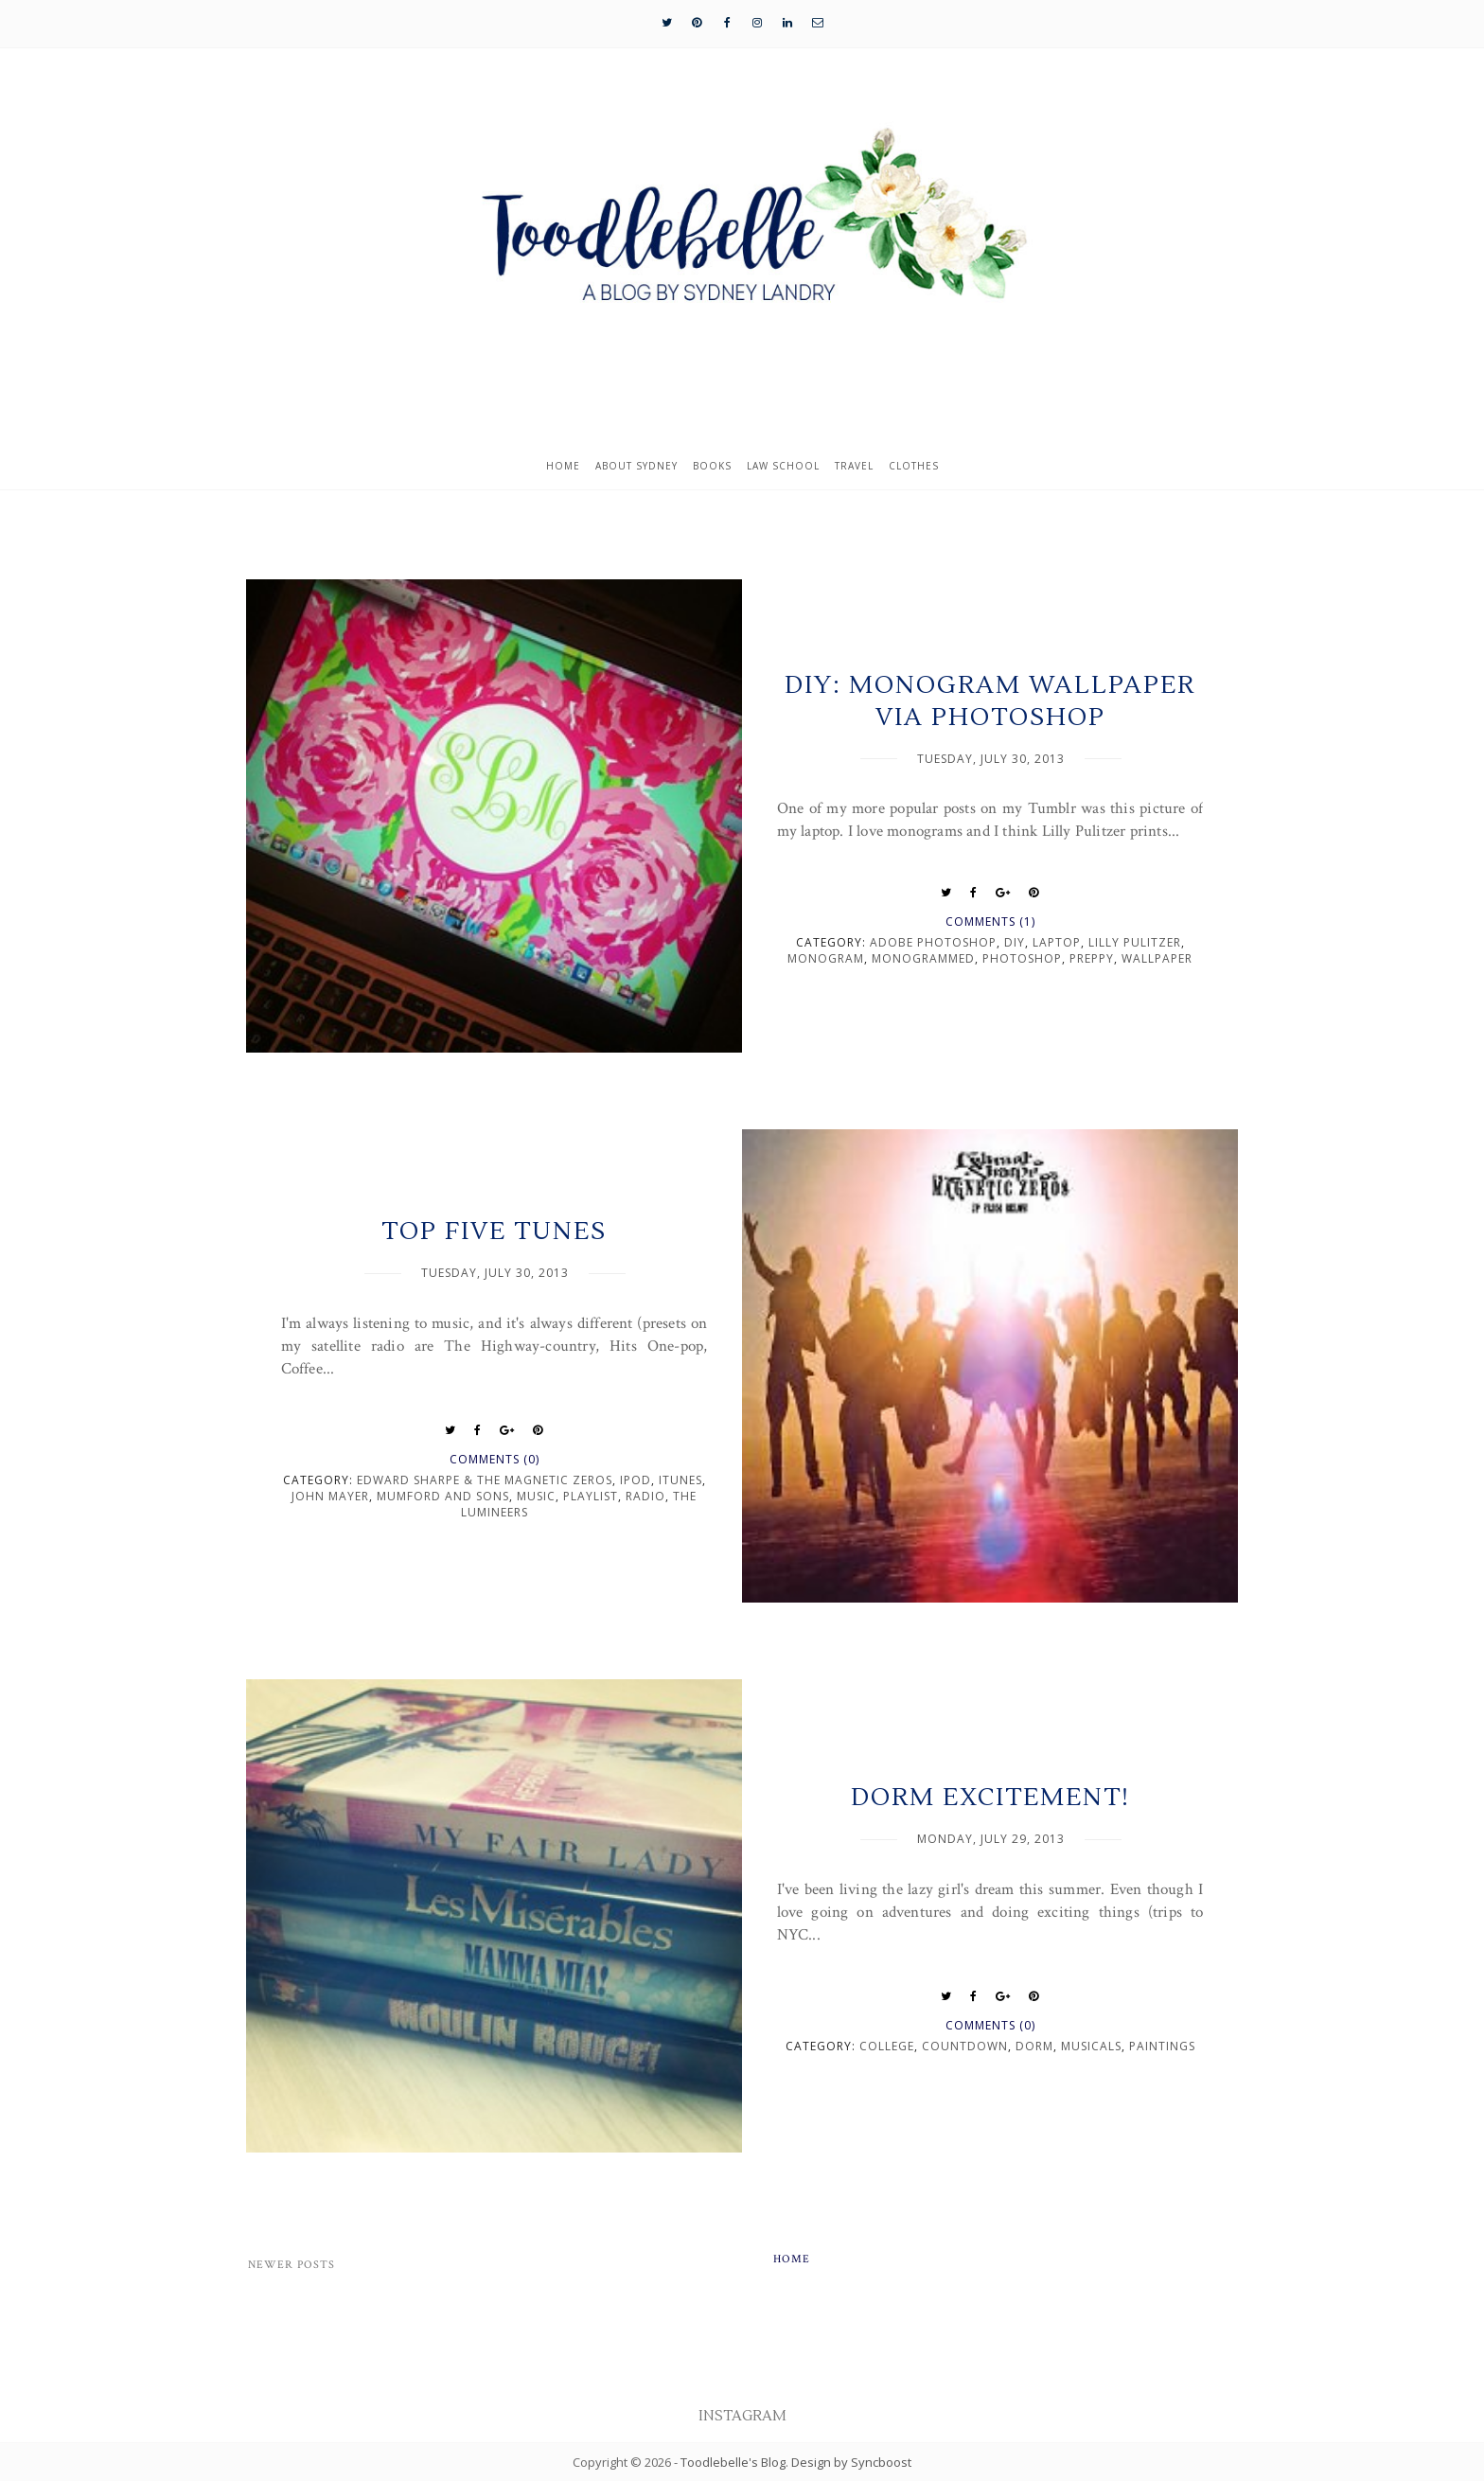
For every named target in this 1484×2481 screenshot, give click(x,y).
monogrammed (923, 958)
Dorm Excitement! (990, 1797)
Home (563, 465)
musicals (1091, 2046)
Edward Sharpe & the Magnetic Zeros (484, 1480)
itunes (680, 1480)
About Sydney (636, 465)
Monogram (825, 958)
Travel (854, 465)
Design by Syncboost (851, 2462)
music (536, 1496)
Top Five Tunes (494, 1231)
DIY (1014, 942)
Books (712, 465)
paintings (1162, 2046)
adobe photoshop (933, 942)
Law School (783, 465)
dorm (1034, 2046)
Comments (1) (990, 921)
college (886, 2046)
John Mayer (330, 1496)
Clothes (914, 465)
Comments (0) (494, 1459)
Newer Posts (291, 2265)
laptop (1057, 942)
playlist (590, 1496)
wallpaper (1157, 958)
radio (645, 1496)
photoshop (1022, 958)
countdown (965, 2046)
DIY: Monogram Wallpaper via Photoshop (990, 701)
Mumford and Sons (443, 1496)
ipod (635, 1480)
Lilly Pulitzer (1134, 942)
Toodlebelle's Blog (733, 2462)
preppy (1091, 958)
